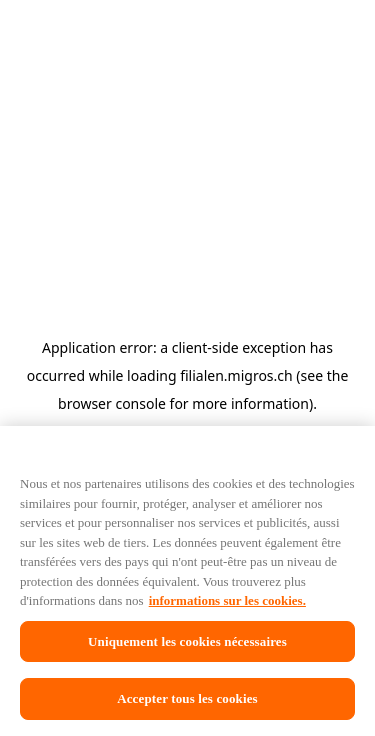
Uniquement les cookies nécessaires (187, 653)
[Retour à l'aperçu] (78, 140)
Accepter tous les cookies (187, 705)
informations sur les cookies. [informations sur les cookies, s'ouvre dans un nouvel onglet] (249, 612)
